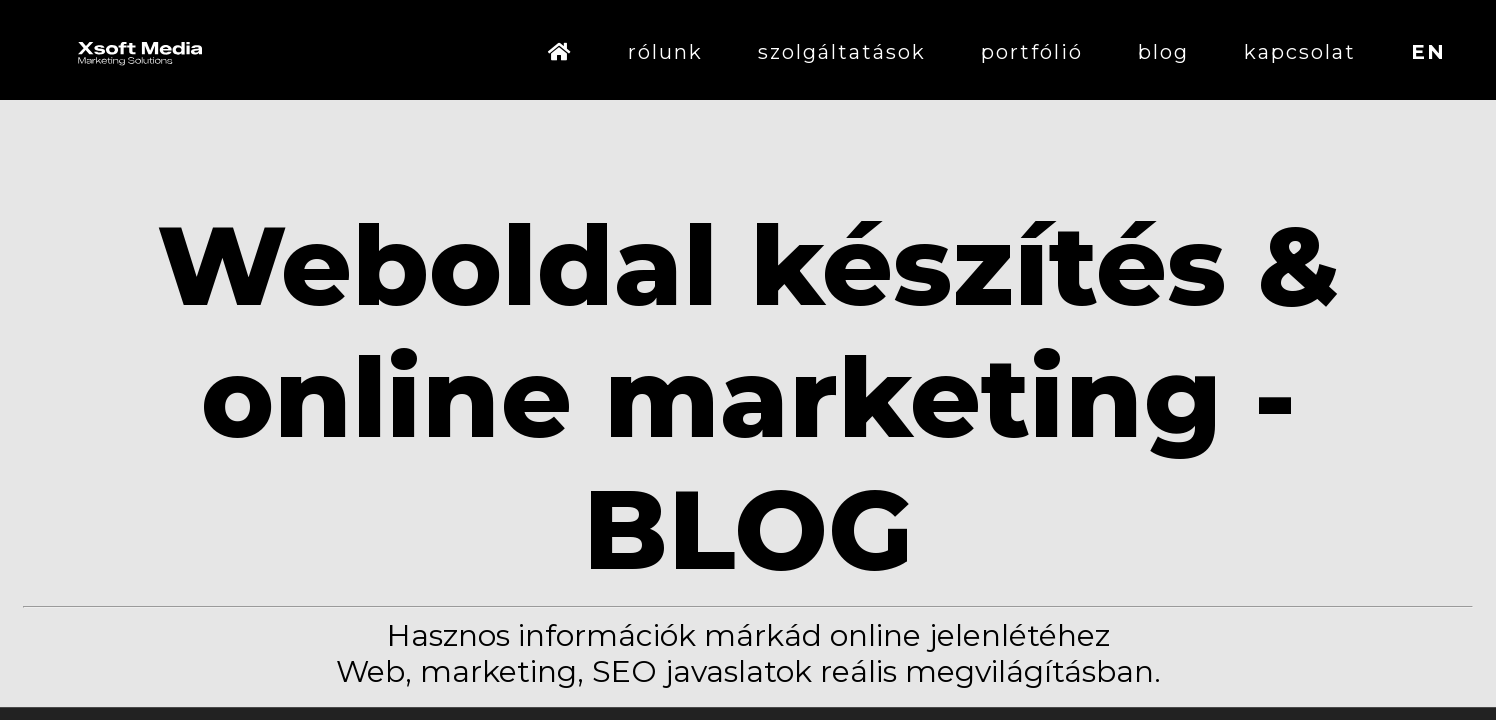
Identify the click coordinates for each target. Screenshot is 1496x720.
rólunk (665, 52)
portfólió (1032, 52)
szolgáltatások (842, 52)
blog (1163, 52)
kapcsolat (1300, 52)
